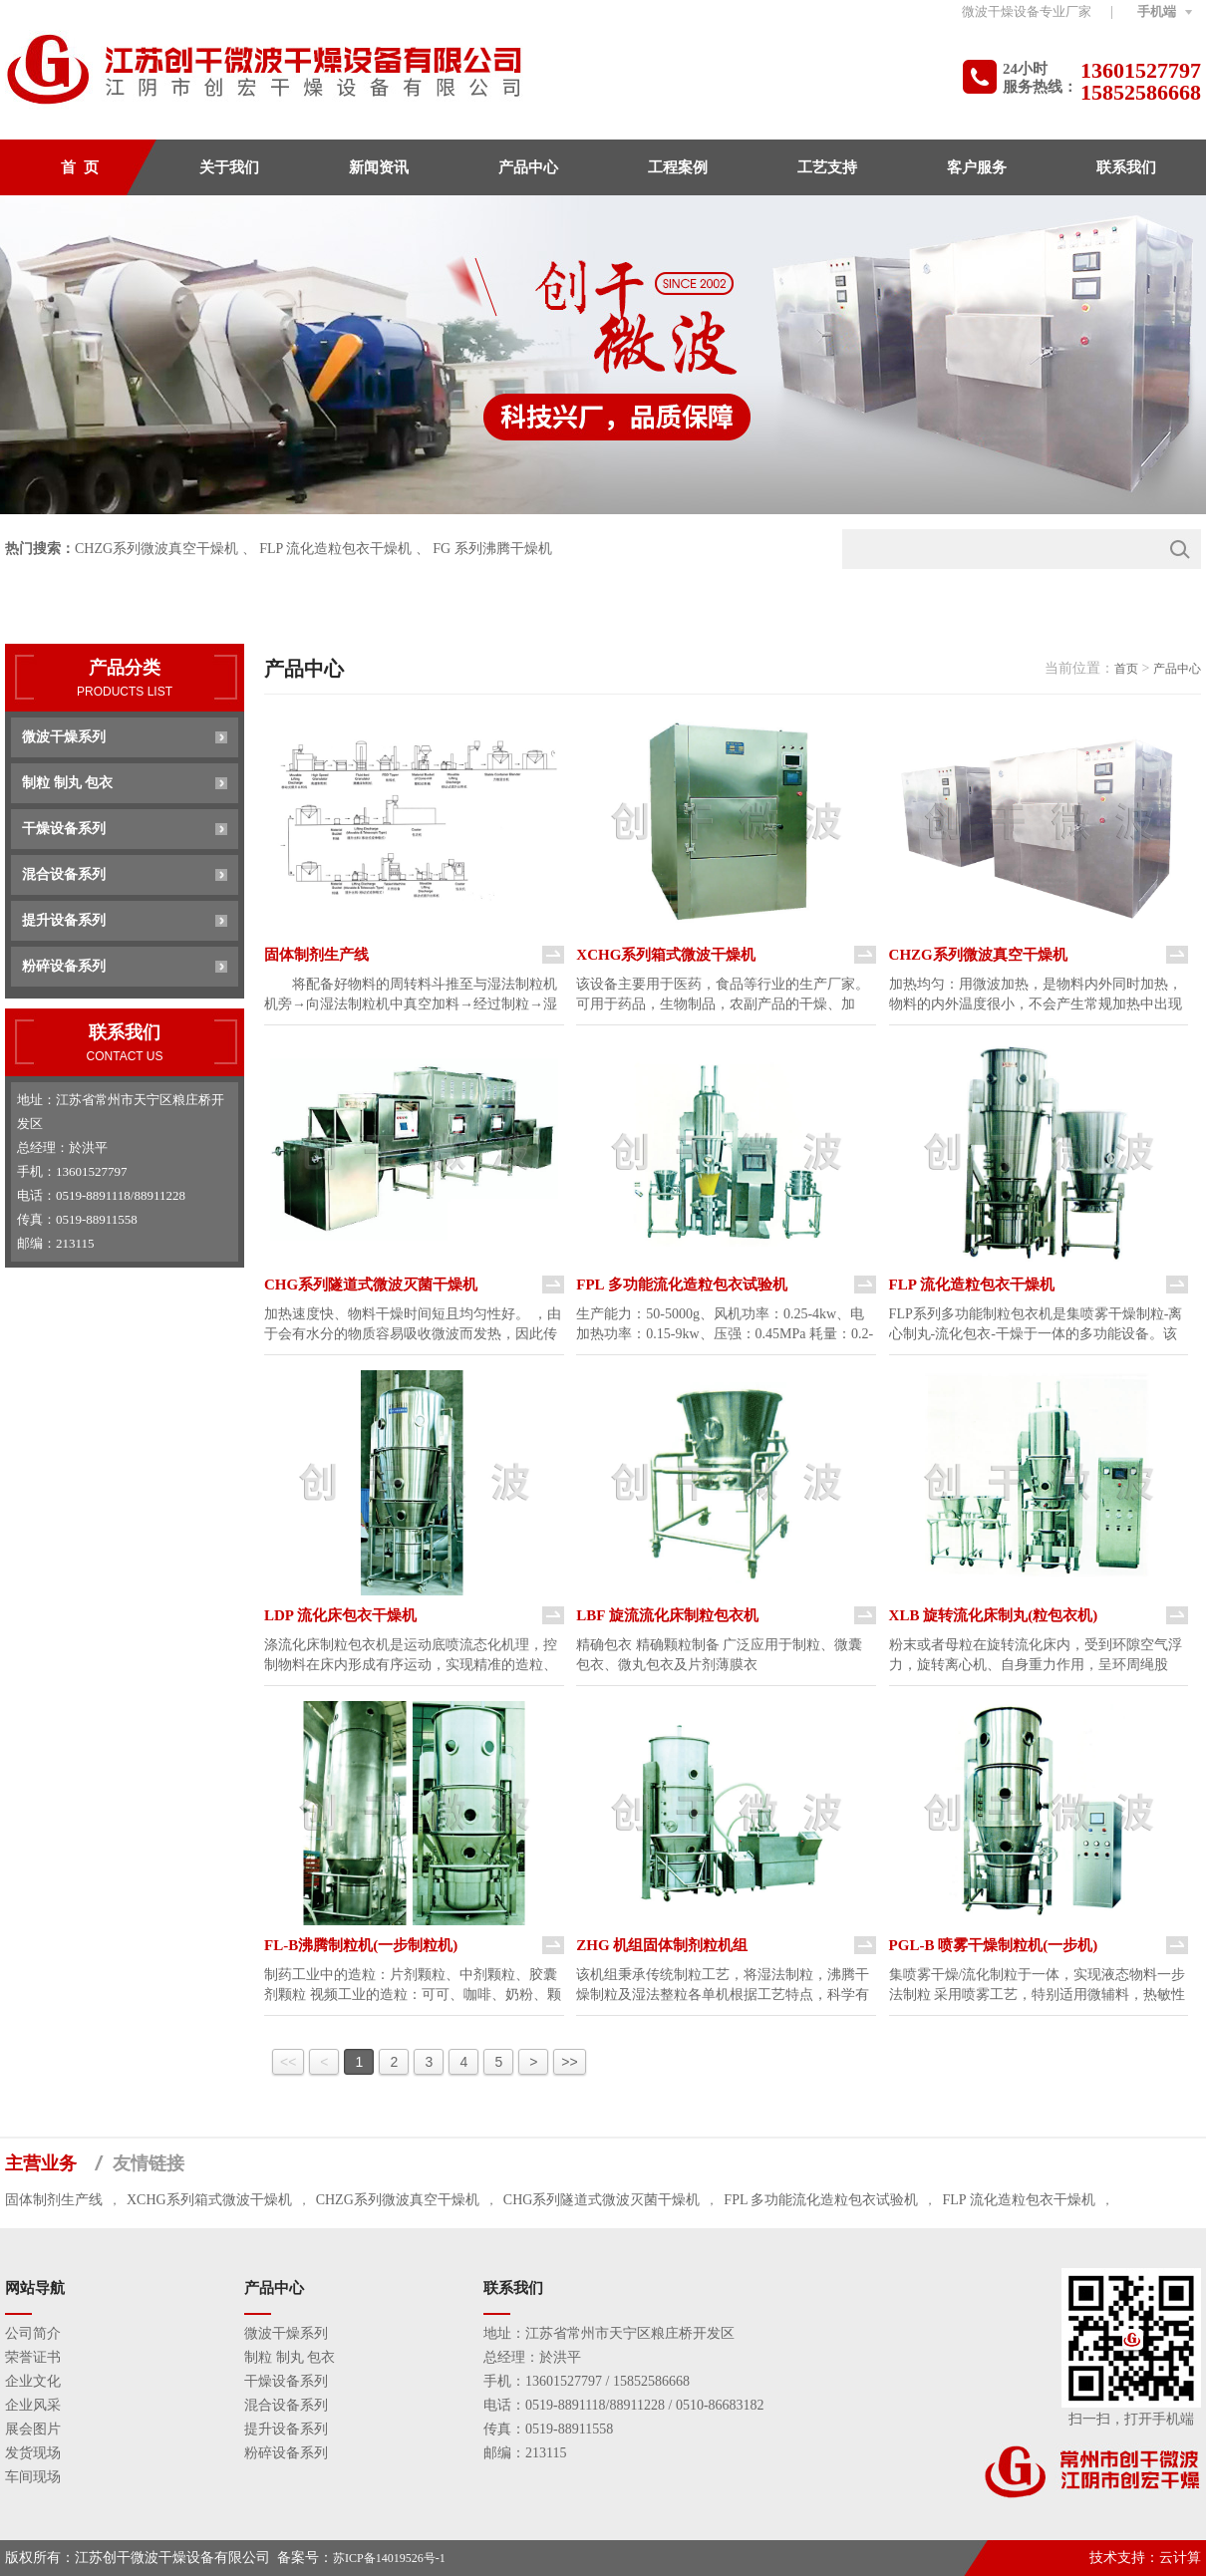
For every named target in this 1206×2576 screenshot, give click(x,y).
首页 (1126, 669)
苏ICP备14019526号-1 (389, 2558)
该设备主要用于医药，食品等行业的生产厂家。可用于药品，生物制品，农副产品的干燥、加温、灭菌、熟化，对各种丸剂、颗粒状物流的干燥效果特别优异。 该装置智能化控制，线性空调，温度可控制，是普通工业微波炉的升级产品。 (722, 995)
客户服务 (977, 167)
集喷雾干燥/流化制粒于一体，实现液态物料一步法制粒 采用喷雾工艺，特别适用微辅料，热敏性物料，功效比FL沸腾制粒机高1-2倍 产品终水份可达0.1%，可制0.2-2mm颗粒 (1037, 1986)
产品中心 (528, 167)
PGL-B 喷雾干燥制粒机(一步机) (993, 1945)
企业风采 (33, 2405)
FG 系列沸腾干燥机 (492, 548)
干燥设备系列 (64, 828)
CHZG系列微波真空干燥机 (156, 548)
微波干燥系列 (64, 736)
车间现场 (33, 2476)
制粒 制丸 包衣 (67, 782)
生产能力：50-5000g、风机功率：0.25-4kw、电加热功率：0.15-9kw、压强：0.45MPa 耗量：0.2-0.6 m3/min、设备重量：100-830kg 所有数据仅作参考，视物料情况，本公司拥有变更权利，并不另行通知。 (724, 1325)
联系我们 (1126, 167)
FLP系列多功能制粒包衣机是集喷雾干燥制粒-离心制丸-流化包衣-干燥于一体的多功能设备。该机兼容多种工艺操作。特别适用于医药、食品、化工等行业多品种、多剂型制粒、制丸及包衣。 (1036, 1325)
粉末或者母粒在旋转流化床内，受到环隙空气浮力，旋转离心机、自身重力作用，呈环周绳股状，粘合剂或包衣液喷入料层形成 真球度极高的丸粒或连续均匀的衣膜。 (1037, 1656)
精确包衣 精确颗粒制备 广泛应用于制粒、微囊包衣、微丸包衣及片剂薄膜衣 (719, 1654)
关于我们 (229, 167)
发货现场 (33, 2452)
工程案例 (678, 167)
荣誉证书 (33, 2357)
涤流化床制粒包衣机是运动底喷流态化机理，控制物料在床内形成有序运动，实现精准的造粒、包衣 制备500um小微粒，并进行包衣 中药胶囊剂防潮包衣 (412, 1656)
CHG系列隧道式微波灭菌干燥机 (370, 1284)
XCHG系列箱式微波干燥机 (665, 955)
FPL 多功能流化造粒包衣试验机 (681, 1284)
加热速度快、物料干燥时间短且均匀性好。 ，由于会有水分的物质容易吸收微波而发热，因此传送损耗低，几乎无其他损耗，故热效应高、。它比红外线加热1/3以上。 (412, 1325)
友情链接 (148, 2163)
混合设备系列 (64, 874)
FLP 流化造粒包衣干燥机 (335, 548)
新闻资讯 (379, 167)
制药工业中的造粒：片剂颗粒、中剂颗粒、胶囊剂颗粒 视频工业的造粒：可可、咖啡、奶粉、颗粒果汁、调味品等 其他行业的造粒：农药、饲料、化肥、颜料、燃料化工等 (412, 1986)
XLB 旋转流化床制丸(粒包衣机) (993, 1615)
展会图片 (33, 2429)
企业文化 (33, 2381)
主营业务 (41, 2163)
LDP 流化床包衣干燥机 (340, 1615)
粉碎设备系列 (64, 966)
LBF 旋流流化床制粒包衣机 (666, 1615)
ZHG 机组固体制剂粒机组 (662, 1945)
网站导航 (35, 2288)
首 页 (80, 167)
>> (569, 2062)
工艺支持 (827, 167)
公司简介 (33, 2333)
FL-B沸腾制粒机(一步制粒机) (360, 1945)
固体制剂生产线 (316, 955)
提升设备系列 (64, 920)
